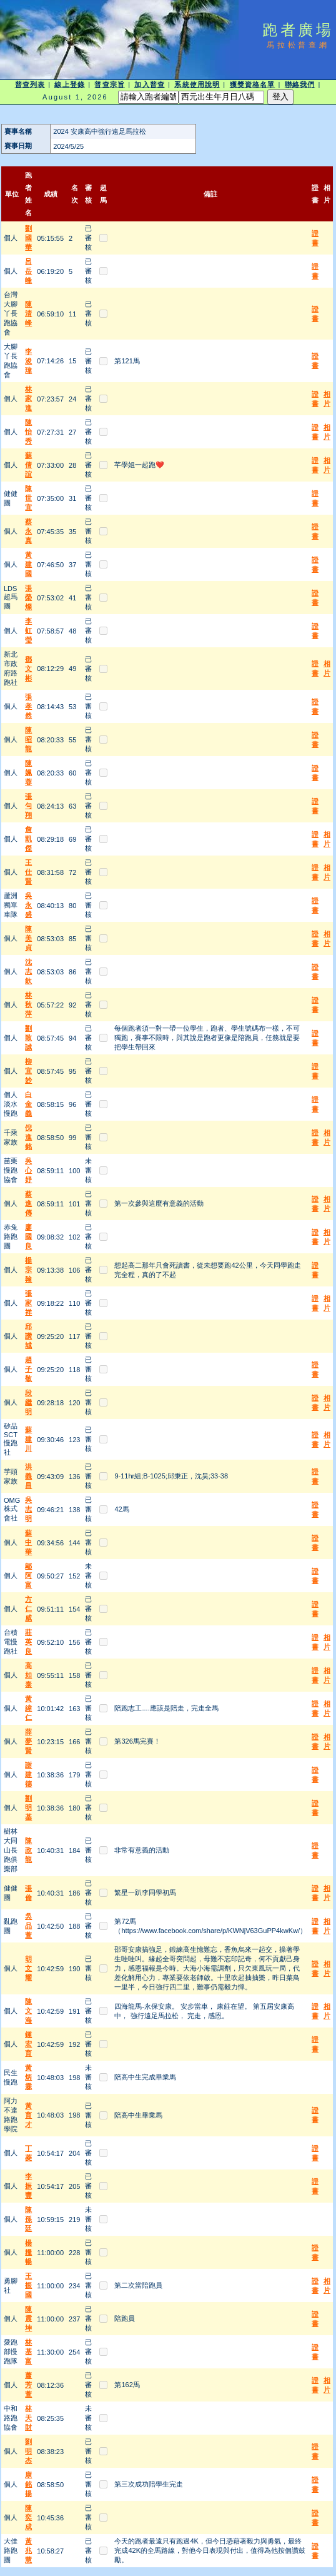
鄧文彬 (28, 668)
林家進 (28, 398)
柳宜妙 (28, 1071)
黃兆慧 (28, 2550)
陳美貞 (28, 938)
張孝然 (28, 706)
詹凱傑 (28, 839)
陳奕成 (28, 2517)
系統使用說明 (197, 84)
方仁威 (28, 1608)
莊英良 (28, 1642)
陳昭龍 (28, 739)
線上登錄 (69, 84)
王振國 (28, 2285)
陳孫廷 (28, 2219)
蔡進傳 (28, 1203)
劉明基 (28, 1807)
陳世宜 (28, 498)
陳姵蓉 (28, 772)
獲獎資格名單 (252, 84)
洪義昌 (28, 1476)
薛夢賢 (28, 1741)
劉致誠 (28, 1037)
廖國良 (28, 1236)
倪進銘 (28, 1137)
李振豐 (28, 2186)
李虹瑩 (28, 630)
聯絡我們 (300, 84)
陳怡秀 (28, 431)
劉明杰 (28, 2451)
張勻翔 (28, 805)
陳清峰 (28, 313)
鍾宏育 (28, 2044)
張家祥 (28, 1303)
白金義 (28, 1104)
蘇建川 (28, 1439)
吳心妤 (28, 1170)
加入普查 (149, 84)
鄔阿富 (28, 1575)
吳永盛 (28, 905)
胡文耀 (28, 1968)
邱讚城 (28, 1336)
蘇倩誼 (28, 465)
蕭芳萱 (28, 2384)
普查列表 (30, 84)
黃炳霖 (28, 2077)
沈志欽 (28, 971)
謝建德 (28, 1774)
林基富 (28, 2351)
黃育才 (28, 2115)
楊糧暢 (28, 2252)
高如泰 (28, 1675)
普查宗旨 (109, 84)
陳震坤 (28, 2318)
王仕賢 (28, 872)
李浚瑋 (28, 361)
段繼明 (28, 1402)
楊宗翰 (28, 1269)
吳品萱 (28, 1925)
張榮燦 (28, 597)
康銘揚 (28, 2484)
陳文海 (28, 2011)
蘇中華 (28, 1542)
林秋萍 (28, 1004)
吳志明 (28, 1509)
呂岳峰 (28, 271)
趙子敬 (28, 1369)
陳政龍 (28, 1850)
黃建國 (28, 564)
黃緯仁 (28, 1708)
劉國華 (28, 238)
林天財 (28, 2418)
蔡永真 (28, 531)
